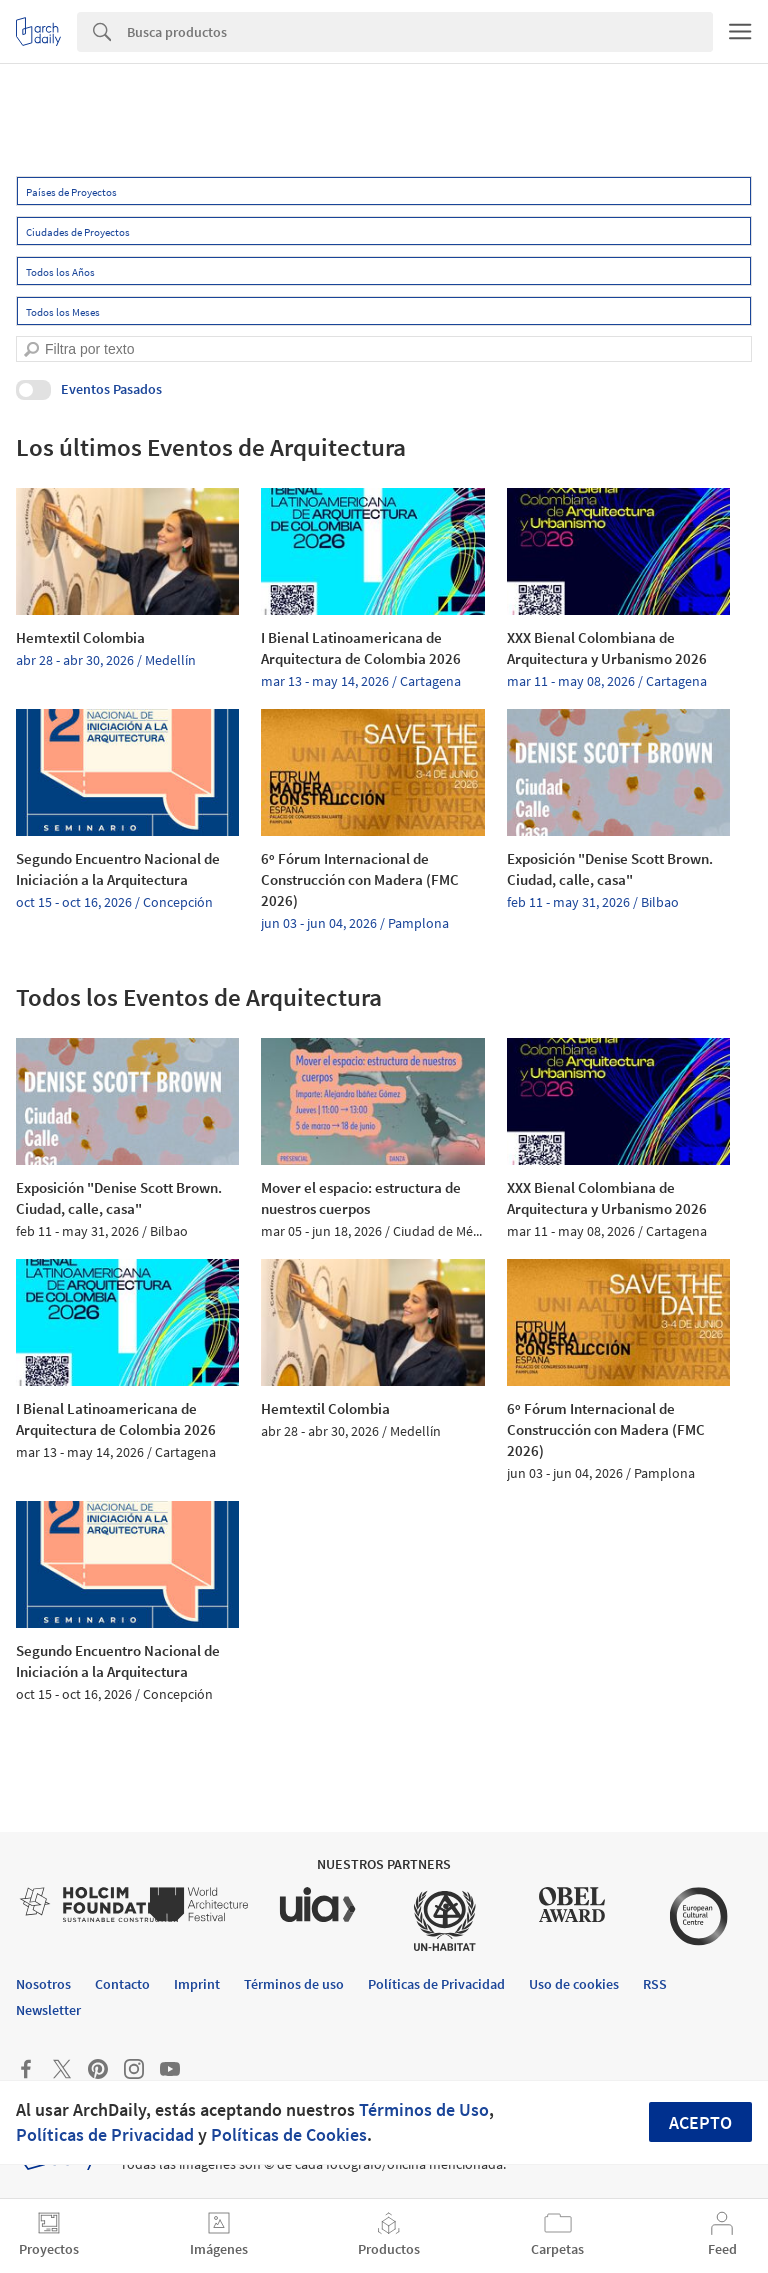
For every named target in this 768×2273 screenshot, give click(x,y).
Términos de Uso (424, 2109)
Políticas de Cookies (289, 2134)
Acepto (700, 2122)
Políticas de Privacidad (105, 2134)
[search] (31, 349)
